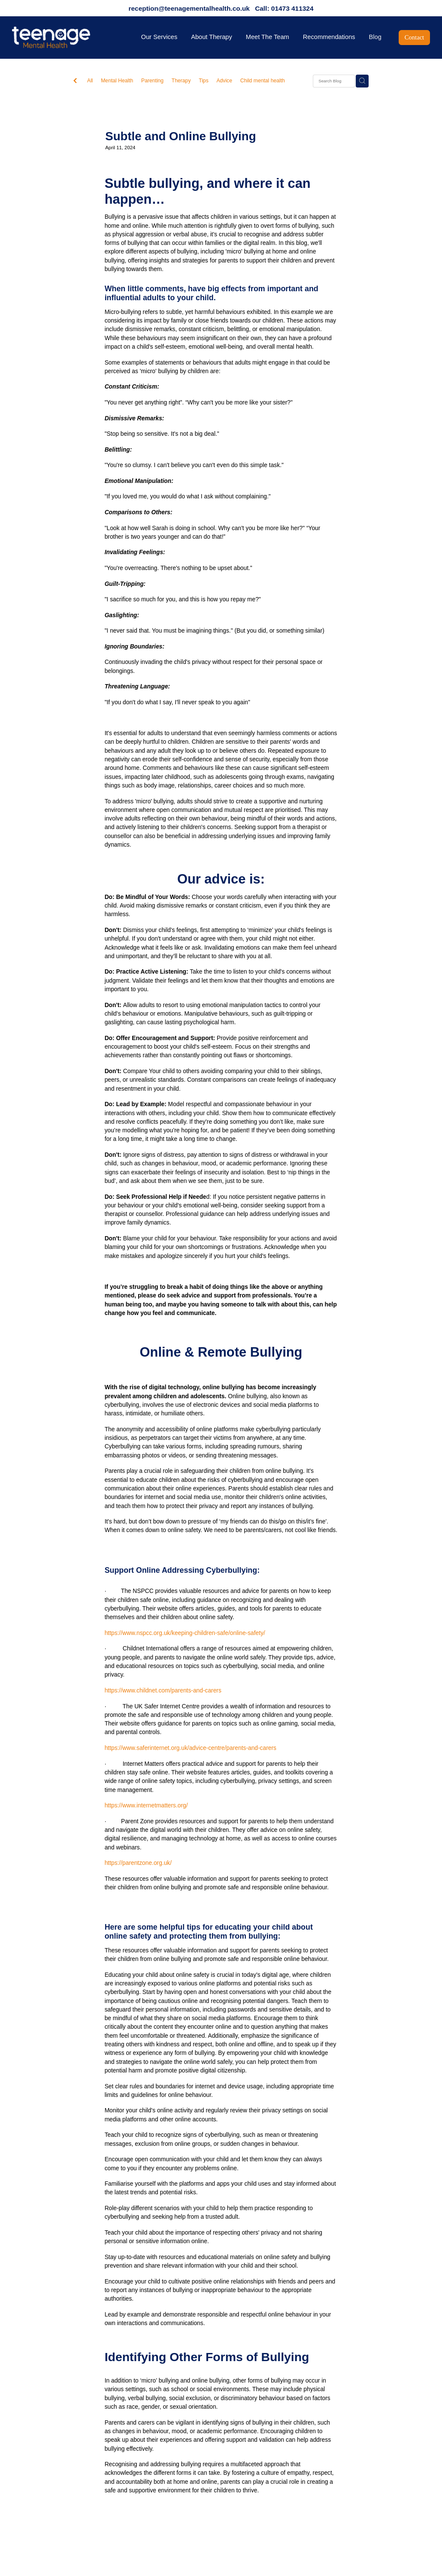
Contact (414, 37)
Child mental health (262, 81)
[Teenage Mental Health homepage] (54, 37)
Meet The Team (267, 36)
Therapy (181, 81)
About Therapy (211, 36)
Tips (204, 81)
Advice (224, 81)
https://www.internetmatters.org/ (146, 1805)
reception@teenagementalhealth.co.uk (189, 8)
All (90, 81)
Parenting (152, 81)
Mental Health (117, 81)
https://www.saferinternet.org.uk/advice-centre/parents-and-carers (190, 1747)
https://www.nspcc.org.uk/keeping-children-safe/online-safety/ (185, 1632)
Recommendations (329, 36)
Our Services (159, 36)
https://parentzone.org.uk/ (138, 1862)
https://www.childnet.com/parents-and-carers (163, 1690)
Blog (375, 36)
